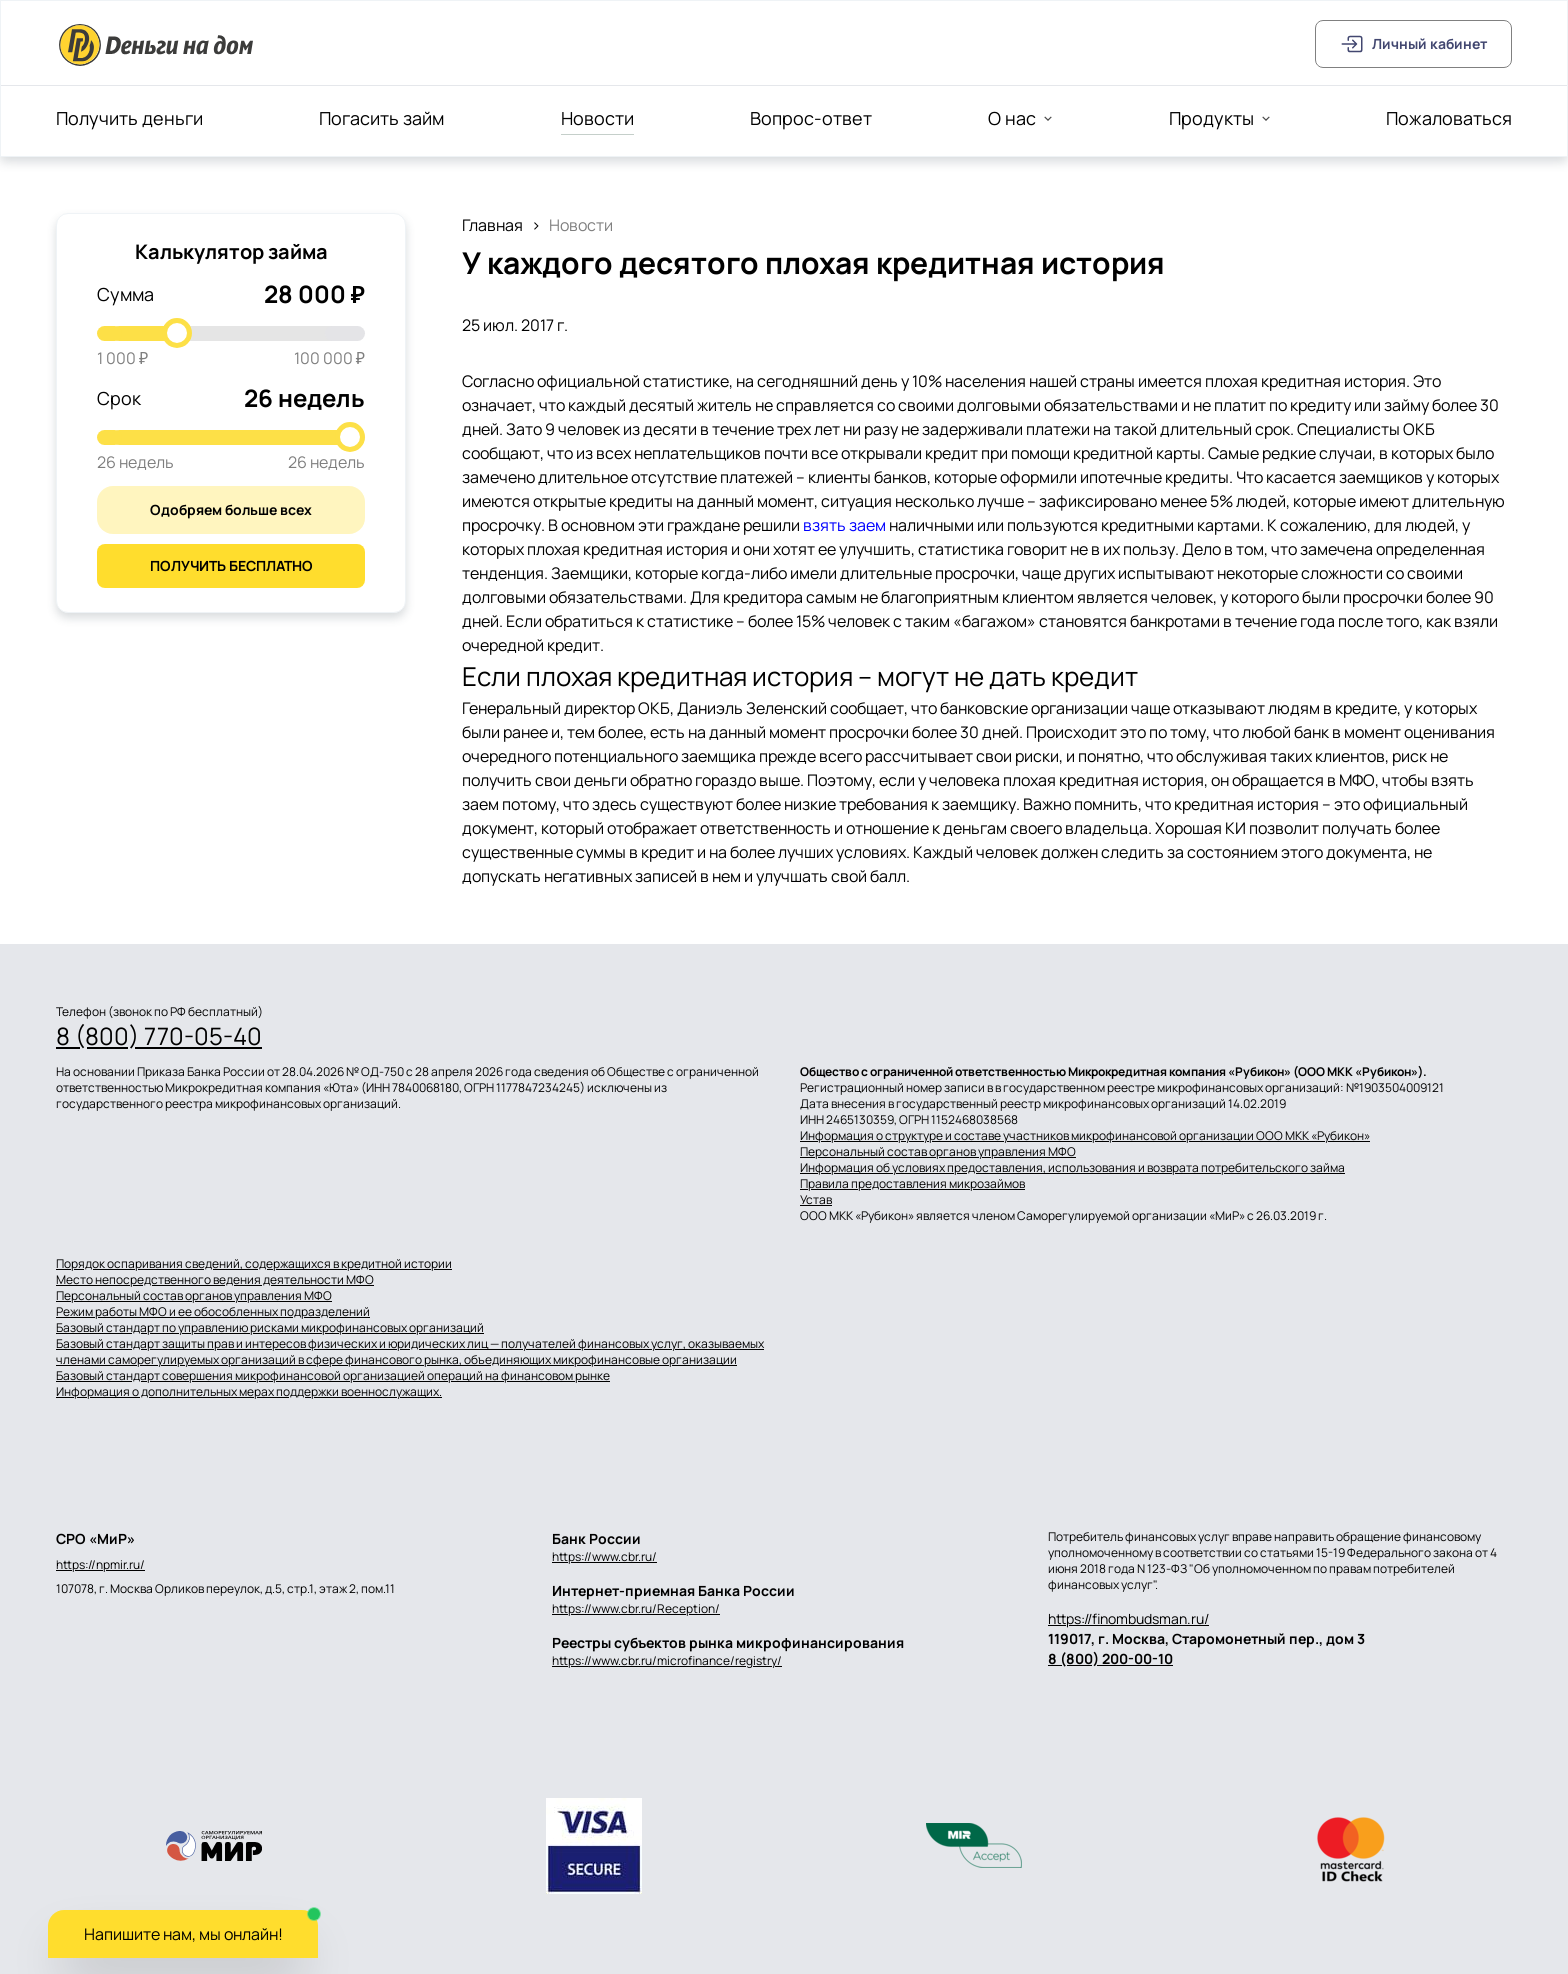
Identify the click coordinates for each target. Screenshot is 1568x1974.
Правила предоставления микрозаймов (912, 1184)
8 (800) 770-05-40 (159, 1036)
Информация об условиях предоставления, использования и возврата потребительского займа (1072, 1168)
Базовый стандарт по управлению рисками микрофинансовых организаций (270, 1328)
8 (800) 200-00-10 (1110, 1658)
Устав (816, 1200)
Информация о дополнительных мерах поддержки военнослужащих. (249, 1392)
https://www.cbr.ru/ (604, 1556)
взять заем (844, 525)
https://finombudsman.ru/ (1128, 1618)
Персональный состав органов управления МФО (938, 1152)
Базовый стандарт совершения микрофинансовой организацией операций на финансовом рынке (333, 1376)
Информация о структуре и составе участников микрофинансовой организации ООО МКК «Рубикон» (1085, 1136)
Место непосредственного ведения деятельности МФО (215, 1280)
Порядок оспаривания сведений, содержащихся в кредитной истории (254, 1264)
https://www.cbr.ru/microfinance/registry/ (667, 1660)
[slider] (177, 333)
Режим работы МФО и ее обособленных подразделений (213, 1312)
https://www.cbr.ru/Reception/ (636, 1608)
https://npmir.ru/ (100, 1565)
